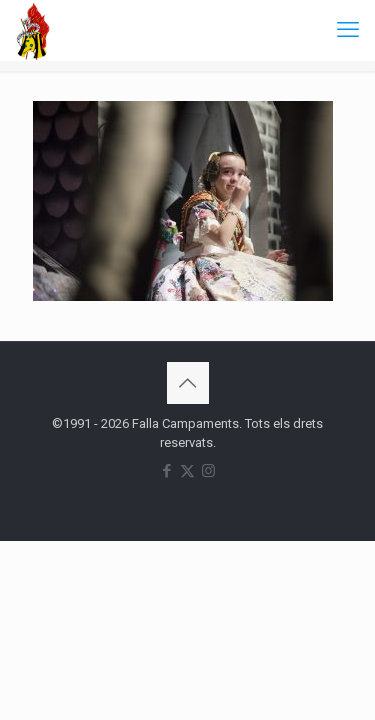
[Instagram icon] (208, 471)
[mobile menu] (348, 30)
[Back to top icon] (188, 383)
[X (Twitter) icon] (187, 471)
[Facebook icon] (166, 471)
